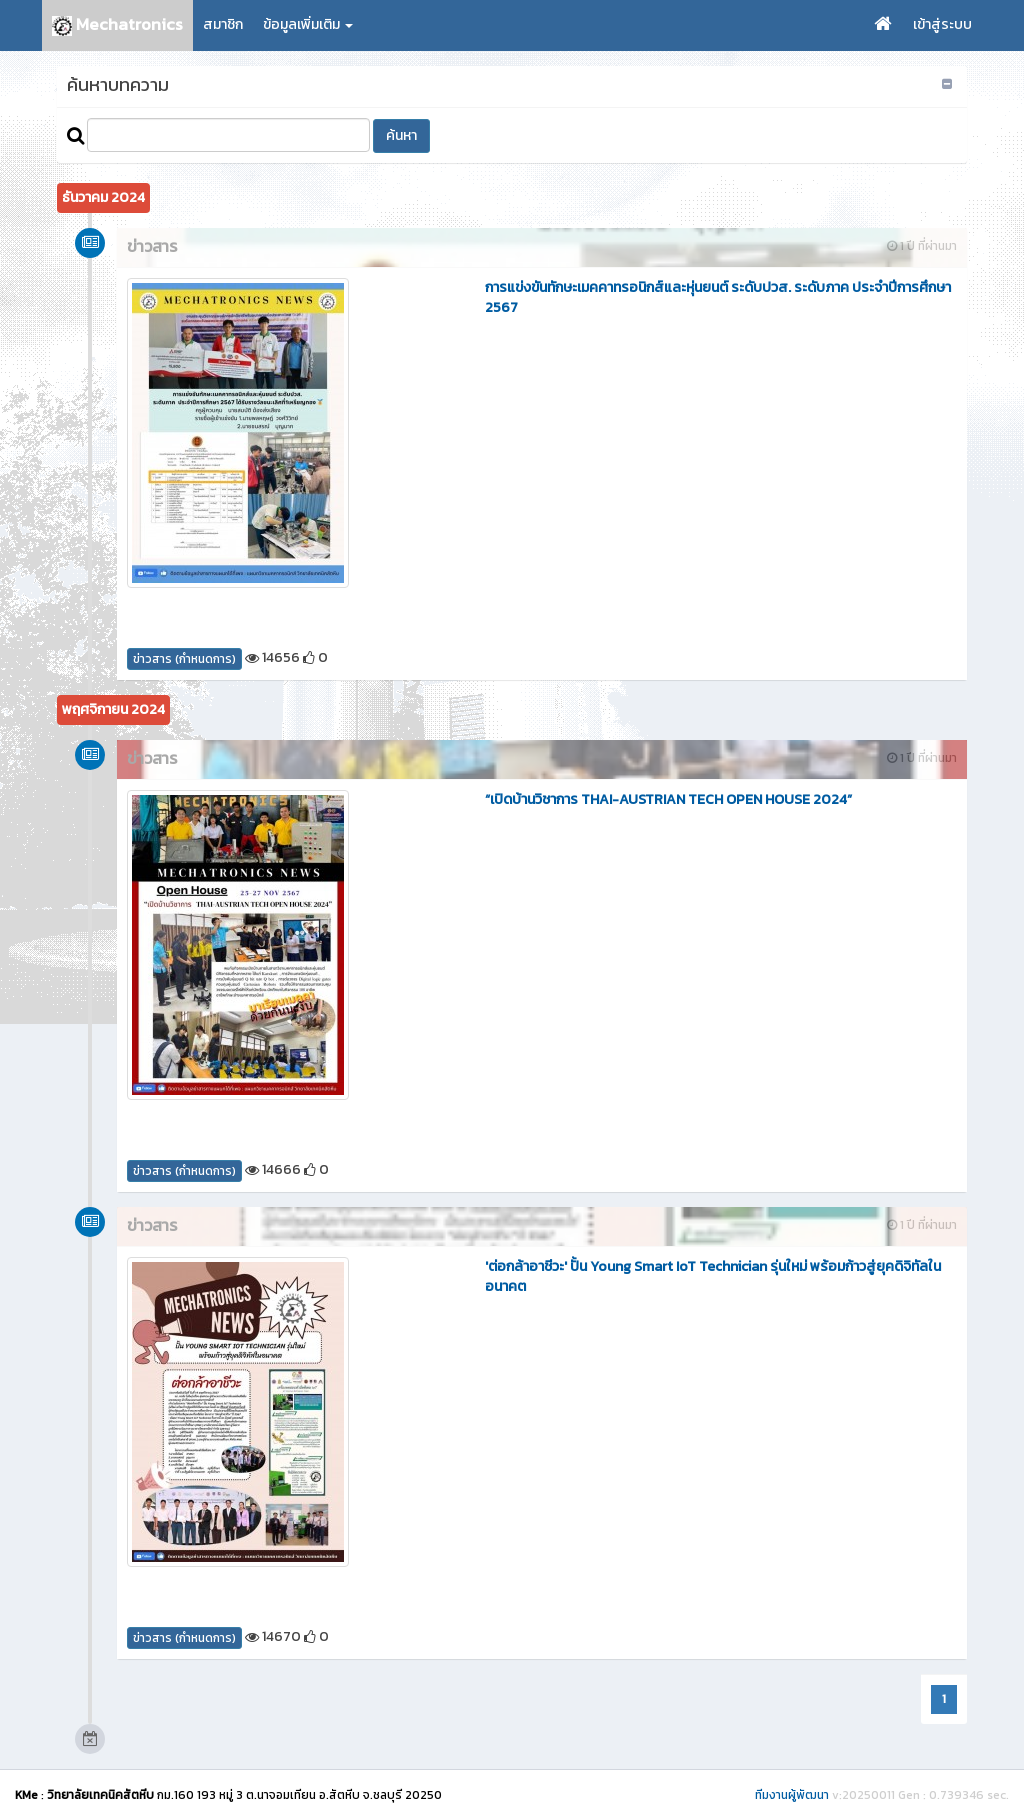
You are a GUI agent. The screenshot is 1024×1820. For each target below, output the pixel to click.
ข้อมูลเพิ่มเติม (308, 24)
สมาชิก (223, 24)
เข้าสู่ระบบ (942, 24)
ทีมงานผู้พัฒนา (792, 1795)
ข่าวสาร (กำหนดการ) (184, 659)
